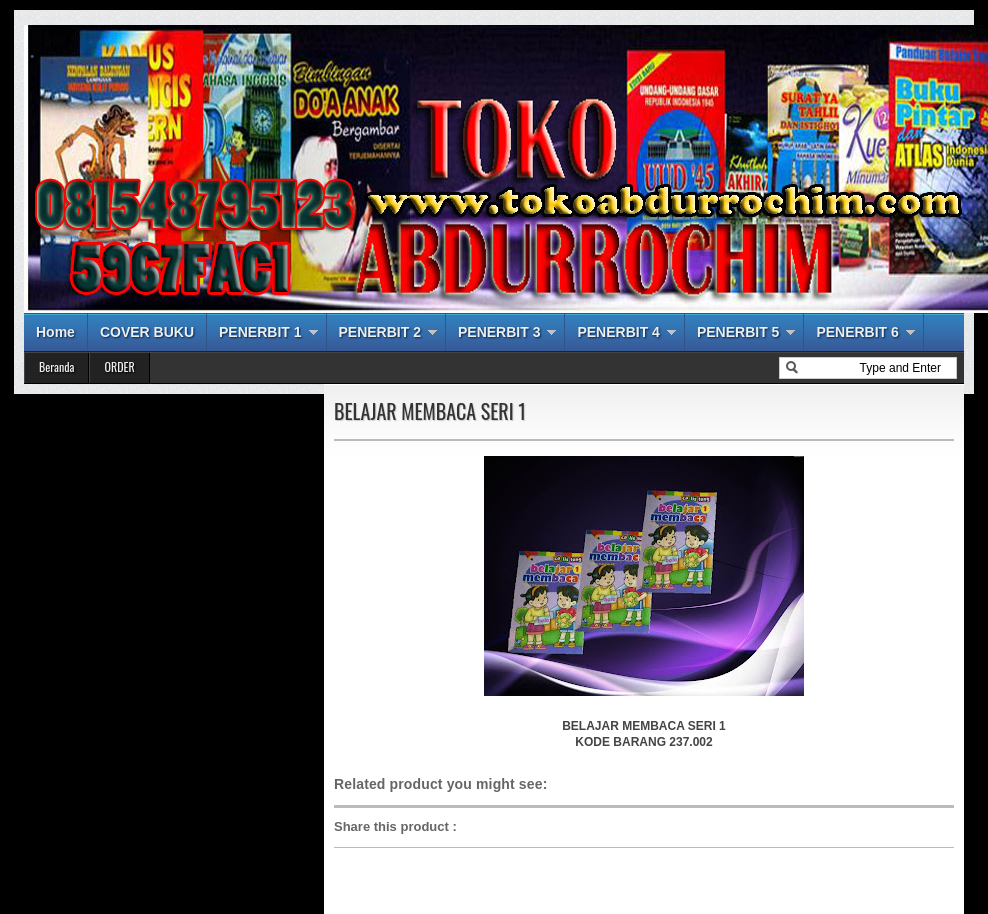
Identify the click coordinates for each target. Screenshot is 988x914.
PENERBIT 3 (499, 332)
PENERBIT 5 (738, 332)
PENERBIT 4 (618, 332)
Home (55, 332)
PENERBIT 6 (857, 332)
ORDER (119, 366)
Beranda (56, 366)
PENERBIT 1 (260, 332)
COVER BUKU (147, 332)
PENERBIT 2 (380, 332)
